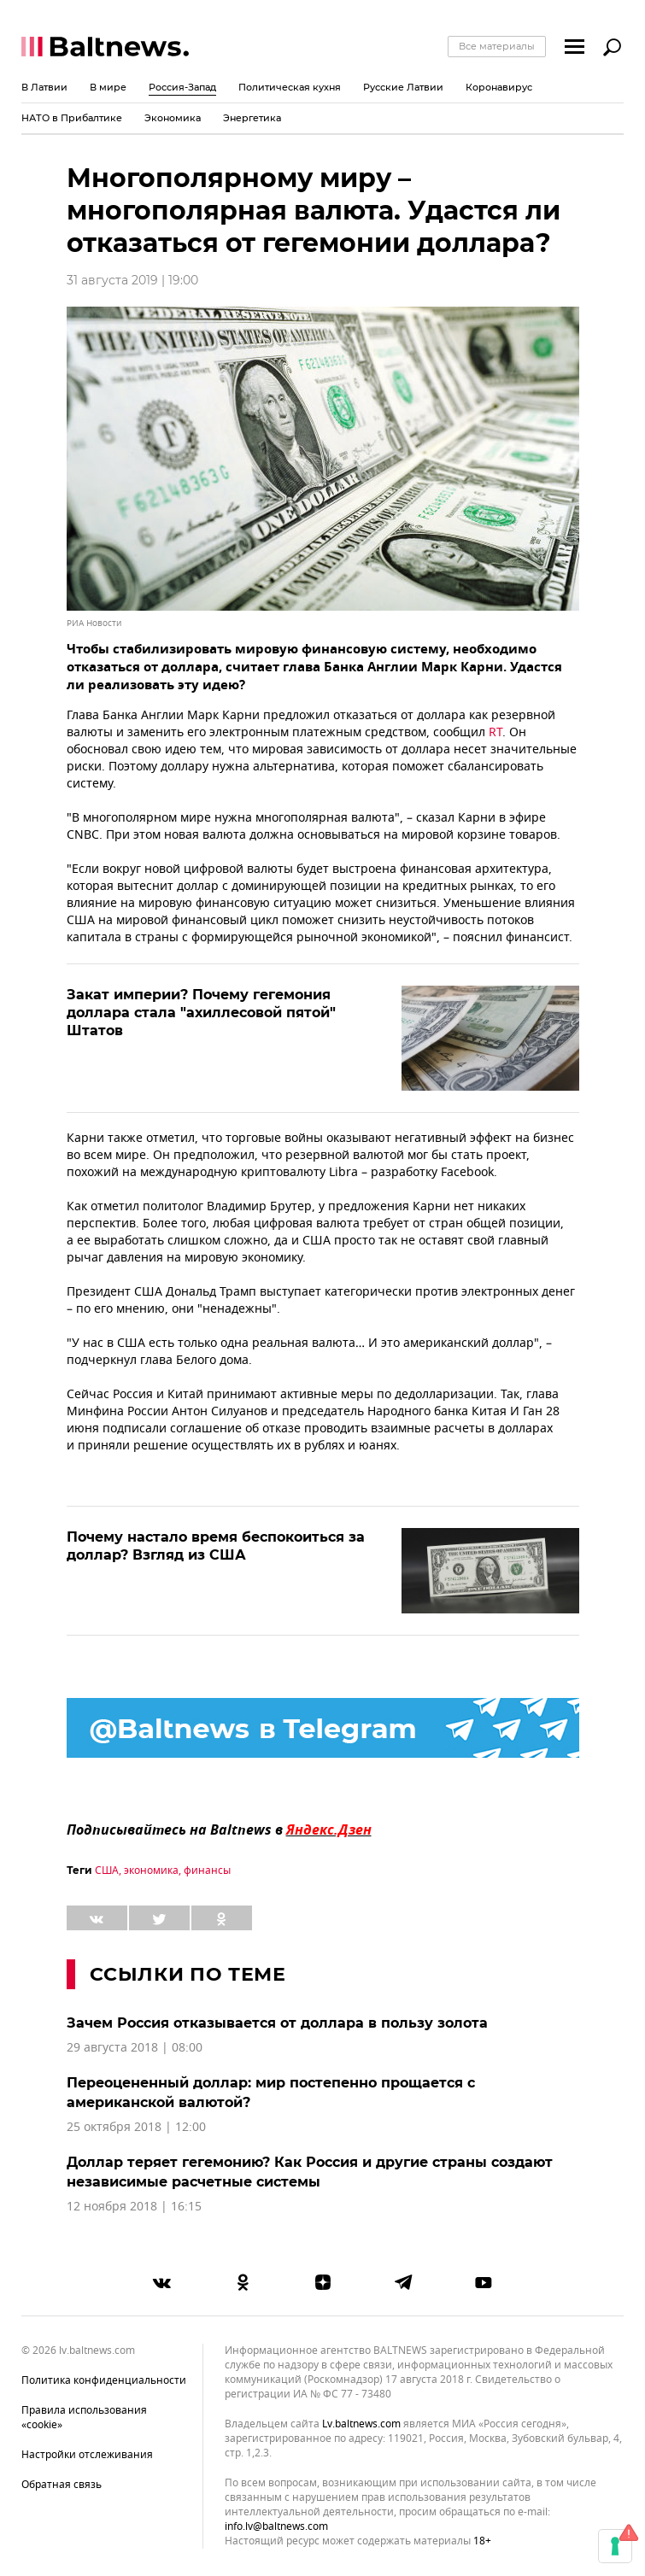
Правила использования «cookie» (84, 2418)
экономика (151, 1870)
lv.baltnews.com (361, 2424)
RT (495, 732)
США (107, 1870)
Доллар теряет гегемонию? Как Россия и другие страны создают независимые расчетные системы (310, 2172)
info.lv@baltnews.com (276, 2526)
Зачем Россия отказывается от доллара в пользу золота (277, 2023)
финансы (207, 1870)
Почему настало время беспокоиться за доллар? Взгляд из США (216, 1546)
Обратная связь (61, 2484)
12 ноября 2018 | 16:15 (134, 2207)
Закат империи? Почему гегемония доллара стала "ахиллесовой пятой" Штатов (201, 1012)
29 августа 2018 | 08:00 (134, 2048)
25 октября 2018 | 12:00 (136, 2127)
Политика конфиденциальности (103, 2380)
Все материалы (497, 46)
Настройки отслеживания (87, 2454)
